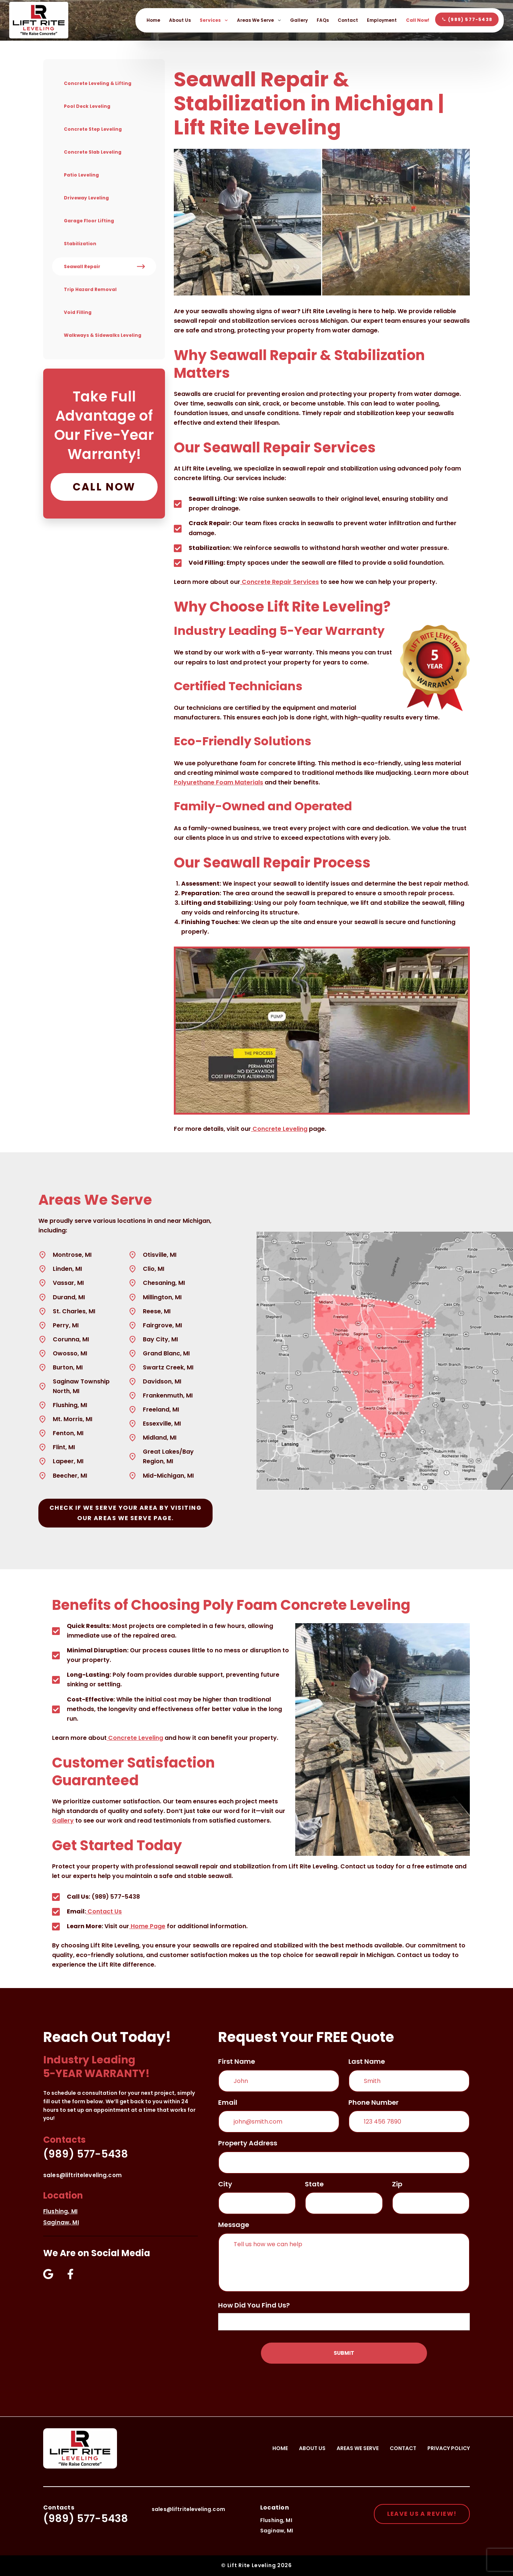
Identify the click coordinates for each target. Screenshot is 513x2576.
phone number (373, 2102)
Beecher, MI (70, 1475)
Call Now (104, 487)
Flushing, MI (70, 1405)
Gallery (299, 20)
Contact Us (104, 1911)
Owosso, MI (70, 1353)
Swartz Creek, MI (168, 1367)
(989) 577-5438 (85, 2154)
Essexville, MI (162, 1423)
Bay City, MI (160, 1339)
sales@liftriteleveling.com (82, 2175)
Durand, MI (69, 1297)
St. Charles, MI (74, 1311)
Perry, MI (66, 1325)
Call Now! (417, 20)
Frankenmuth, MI (168, 1395)
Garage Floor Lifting (89, 221)
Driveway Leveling (86, 198)
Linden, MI (67, 1269)
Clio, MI (153, 1269)
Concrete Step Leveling (93, 129)
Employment (382, 20)
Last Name (366, 2061)
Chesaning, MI (164, 1283)
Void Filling (78, 312)
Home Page (147, 1926)
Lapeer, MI (68, 1461)
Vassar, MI (68, 1283)
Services (214, 20)
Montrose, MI (72, 1255)
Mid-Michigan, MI (168, 1475)
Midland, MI (159, 1437)
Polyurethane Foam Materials (218, 782)
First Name (236, 2061)
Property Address (247, 2143)
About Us (180, 20)
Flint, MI (64, 1447)
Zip (397, 2184)
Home (153, 20)
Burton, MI (68, 1367)
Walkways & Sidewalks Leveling (102, 335)
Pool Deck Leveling (87, 106)
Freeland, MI (161, 1409)
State (314, 2184)
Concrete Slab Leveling (92, 152)
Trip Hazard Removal (90, 289)
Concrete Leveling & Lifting (97, 83)
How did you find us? (254, 2305)
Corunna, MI (71, 1339)
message (233, 2224)
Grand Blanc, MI (166, 1353)
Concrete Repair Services (279, 582)
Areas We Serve (259, 20)
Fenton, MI (68, 1433)
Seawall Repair (82, 266)
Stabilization (80, 243)
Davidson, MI (162, 1381)
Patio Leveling (81, 175)
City (225, 2184)
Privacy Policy (448, 2448)
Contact (348, 20)
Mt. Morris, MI (72, 1419)
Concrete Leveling (279, 1129)
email (227, 2102)
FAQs (323, 20)
